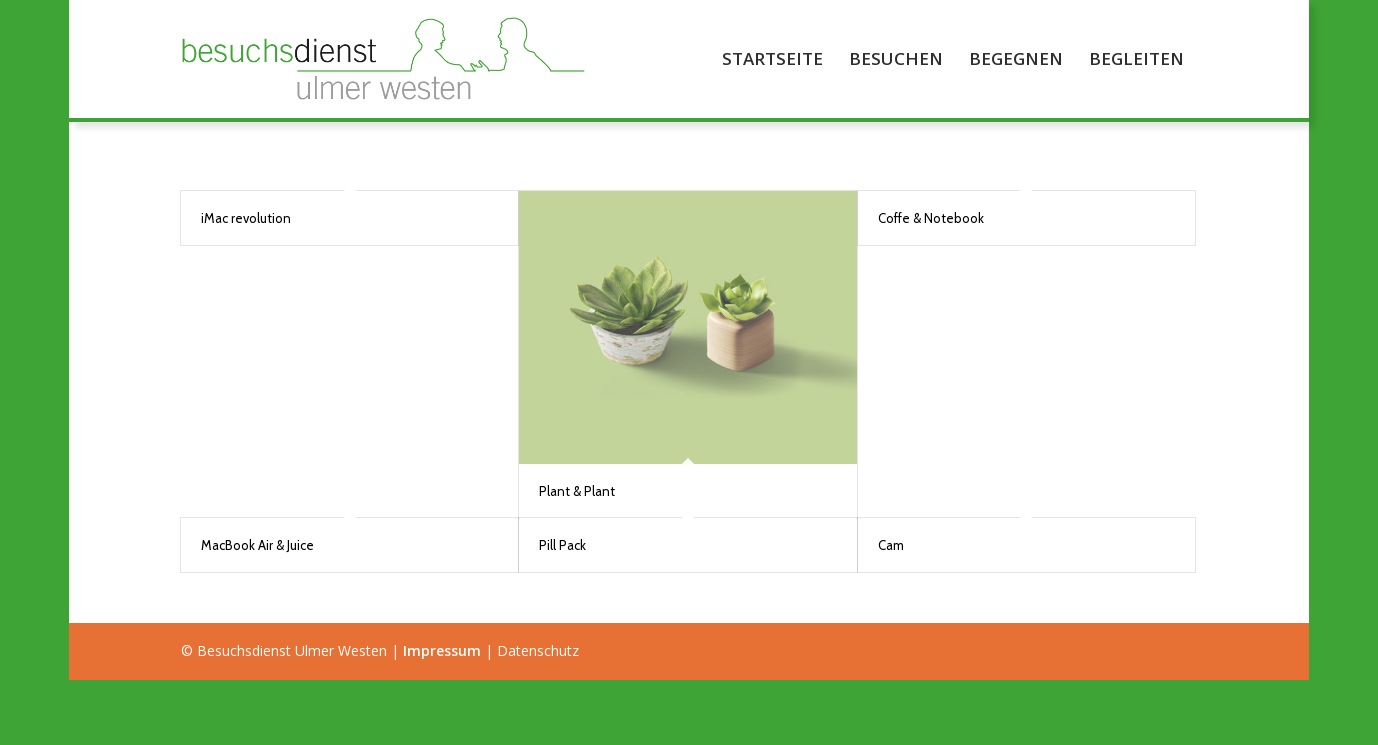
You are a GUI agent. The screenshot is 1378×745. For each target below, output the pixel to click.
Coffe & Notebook (931, 218)
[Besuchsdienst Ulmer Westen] (386, 59)
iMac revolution (246, 218)
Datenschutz (538, 650)
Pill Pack (562, 545)
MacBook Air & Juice (257, 545)
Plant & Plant (577, 491)
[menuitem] (772, 59)
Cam (891, 545)
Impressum (442, 650)
